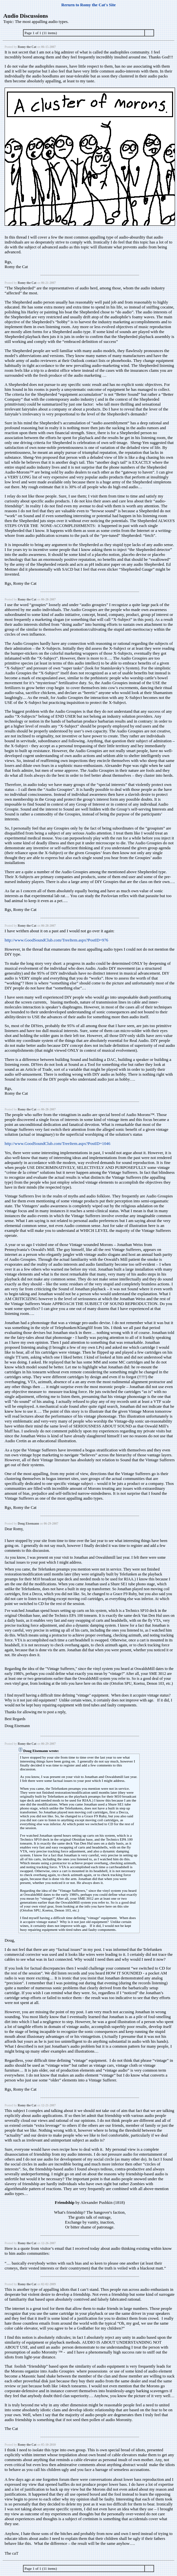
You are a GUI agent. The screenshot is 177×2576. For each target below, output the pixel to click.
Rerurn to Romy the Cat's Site (88, 5)
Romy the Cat (27, 47)
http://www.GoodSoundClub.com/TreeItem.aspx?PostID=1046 (57, 1143)
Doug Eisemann (28, 1523)
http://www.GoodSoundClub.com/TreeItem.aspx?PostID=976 (56, 940)
